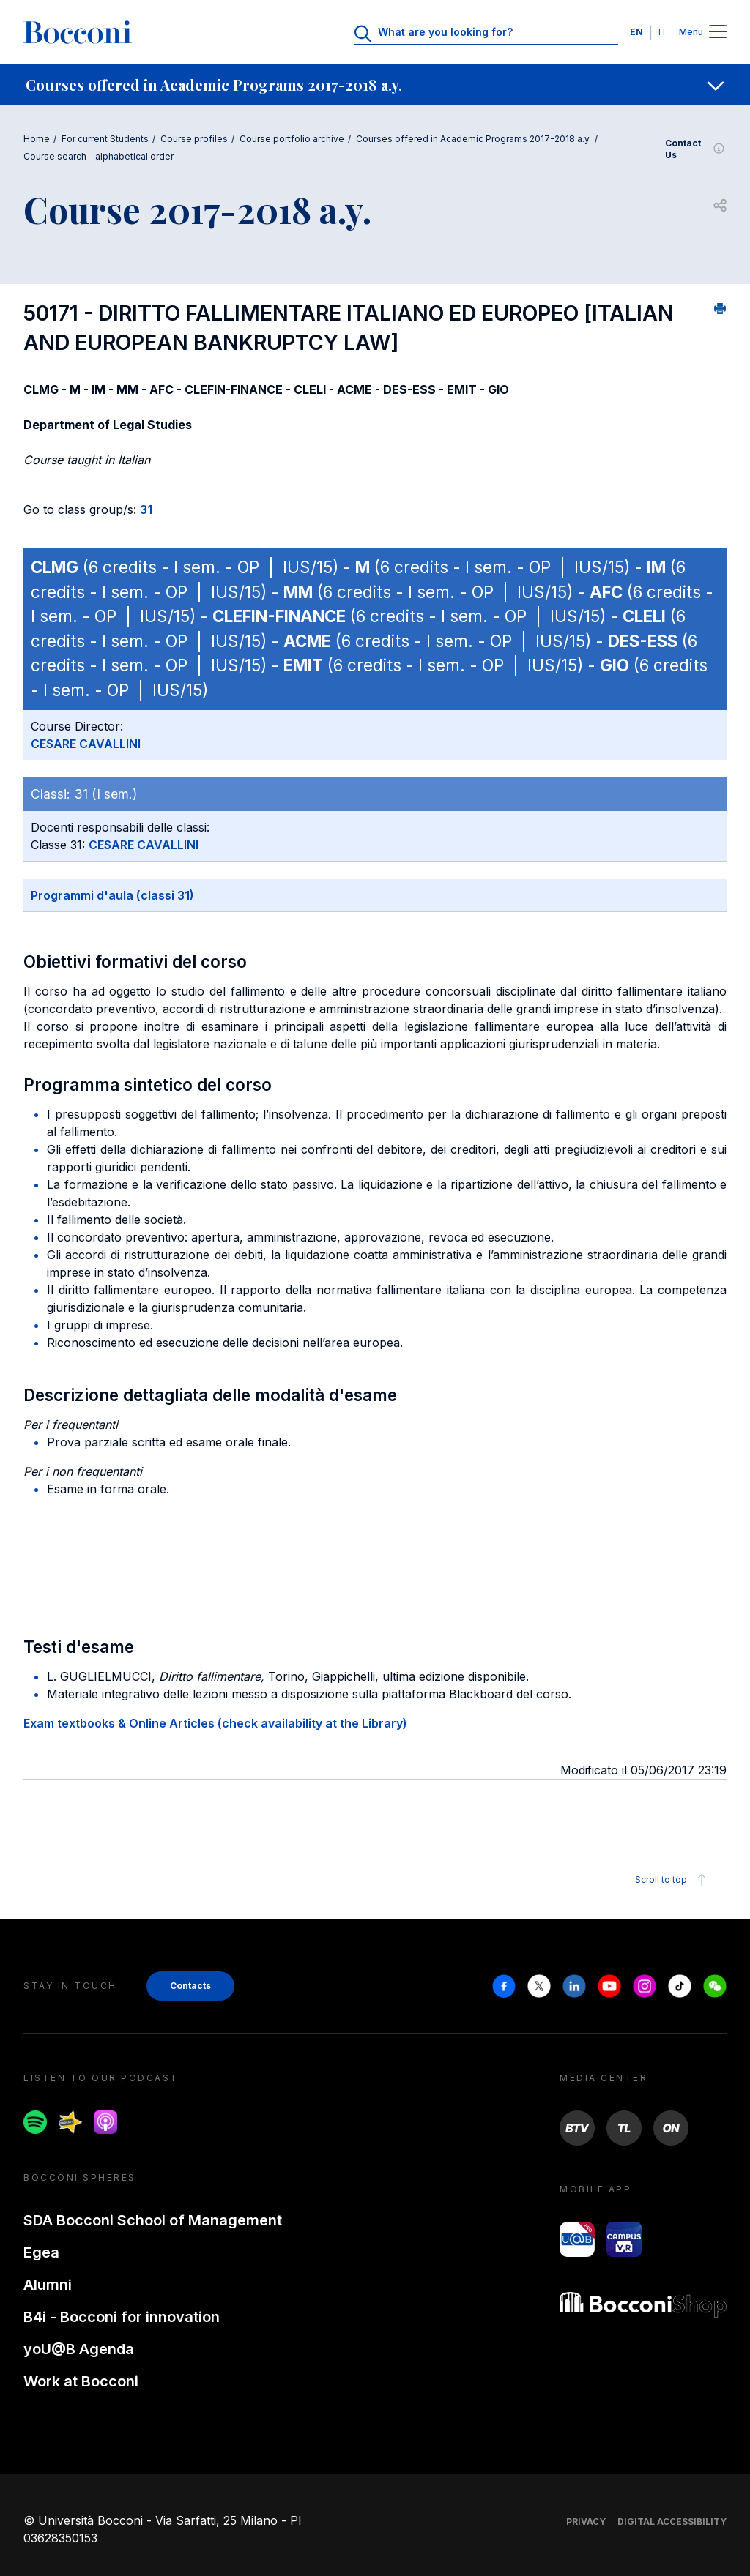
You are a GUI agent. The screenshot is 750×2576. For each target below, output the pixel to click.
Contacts (190, 1985)
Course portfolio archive (292, 138)
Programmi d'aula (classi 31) (112, 895)
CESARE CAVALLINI (86, 743)
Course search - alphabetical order (98, 156)
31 (146, 509)
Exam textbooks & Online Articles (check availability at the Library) (215, 1723)
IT (662, 31)
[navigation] (375, 84)
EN (636, 31)
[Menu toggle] (718, 32)
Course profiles (194, 138)
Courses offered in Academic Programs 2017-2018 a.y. (473, 138)
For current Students (105, 138)
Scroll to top (672, 1880)
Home (36, 138)
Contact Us (696, 149)
